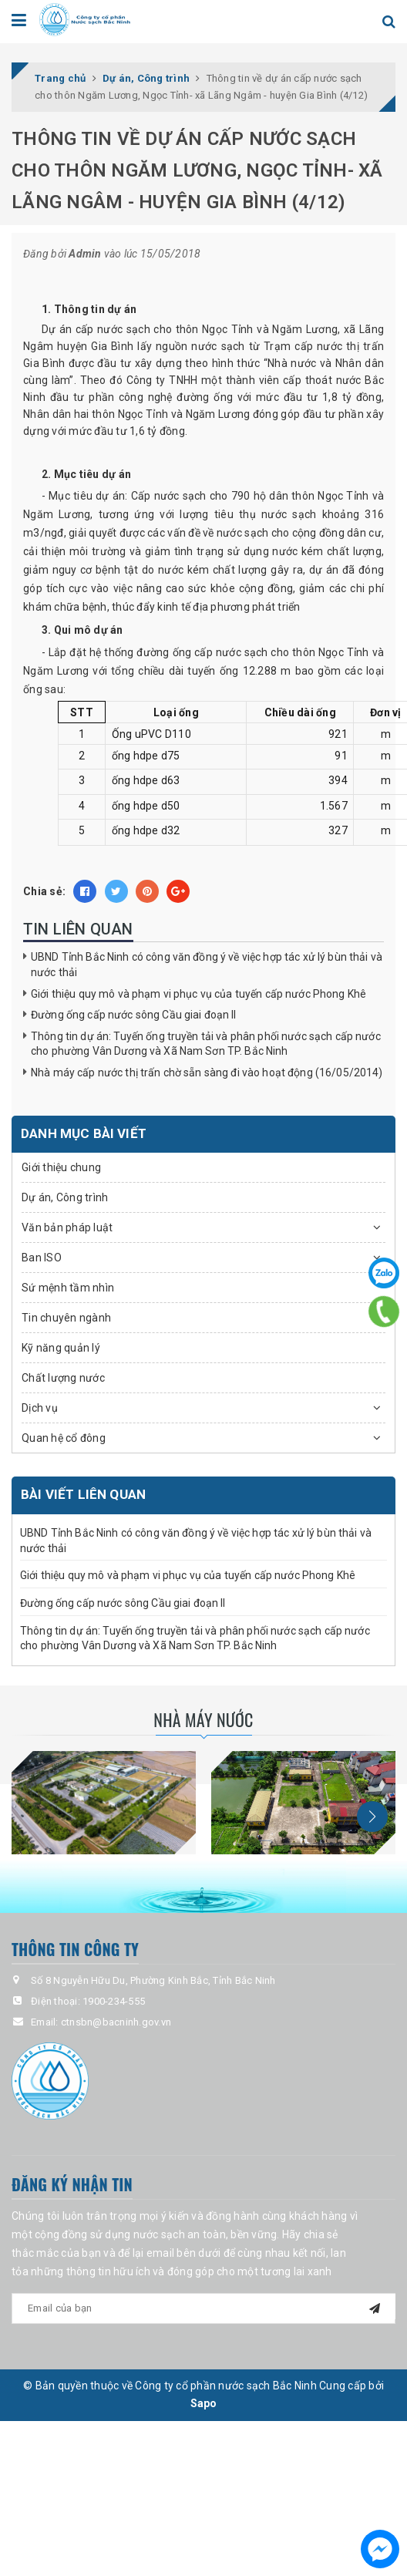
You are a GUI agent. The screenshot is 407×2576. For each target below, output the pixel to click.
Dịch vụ (40, 1408)
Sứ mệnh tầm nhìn (68, 1287)
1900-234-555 (113, 2001)
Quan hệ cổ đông (64, 1438)
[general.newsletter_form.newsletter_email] (203, 2308)
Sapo (203, 2403)
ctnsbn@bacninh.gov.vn (116, 2022)
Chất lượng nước (63, 1378)
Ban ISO (42, 1257)
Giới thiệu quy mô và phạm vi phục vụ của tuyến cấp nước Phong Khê (198, 994)
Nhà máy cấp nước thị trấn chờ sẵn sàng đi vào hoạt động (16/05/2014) (207, 1072)
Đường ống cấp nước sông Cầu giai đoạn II (134, 1015)
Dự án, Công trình (65, 1197)
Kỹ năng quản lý (61, 1348)
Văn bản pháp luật (67, 1227)
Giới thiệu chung (61, 1167)
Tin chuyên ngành (66, 1318)
